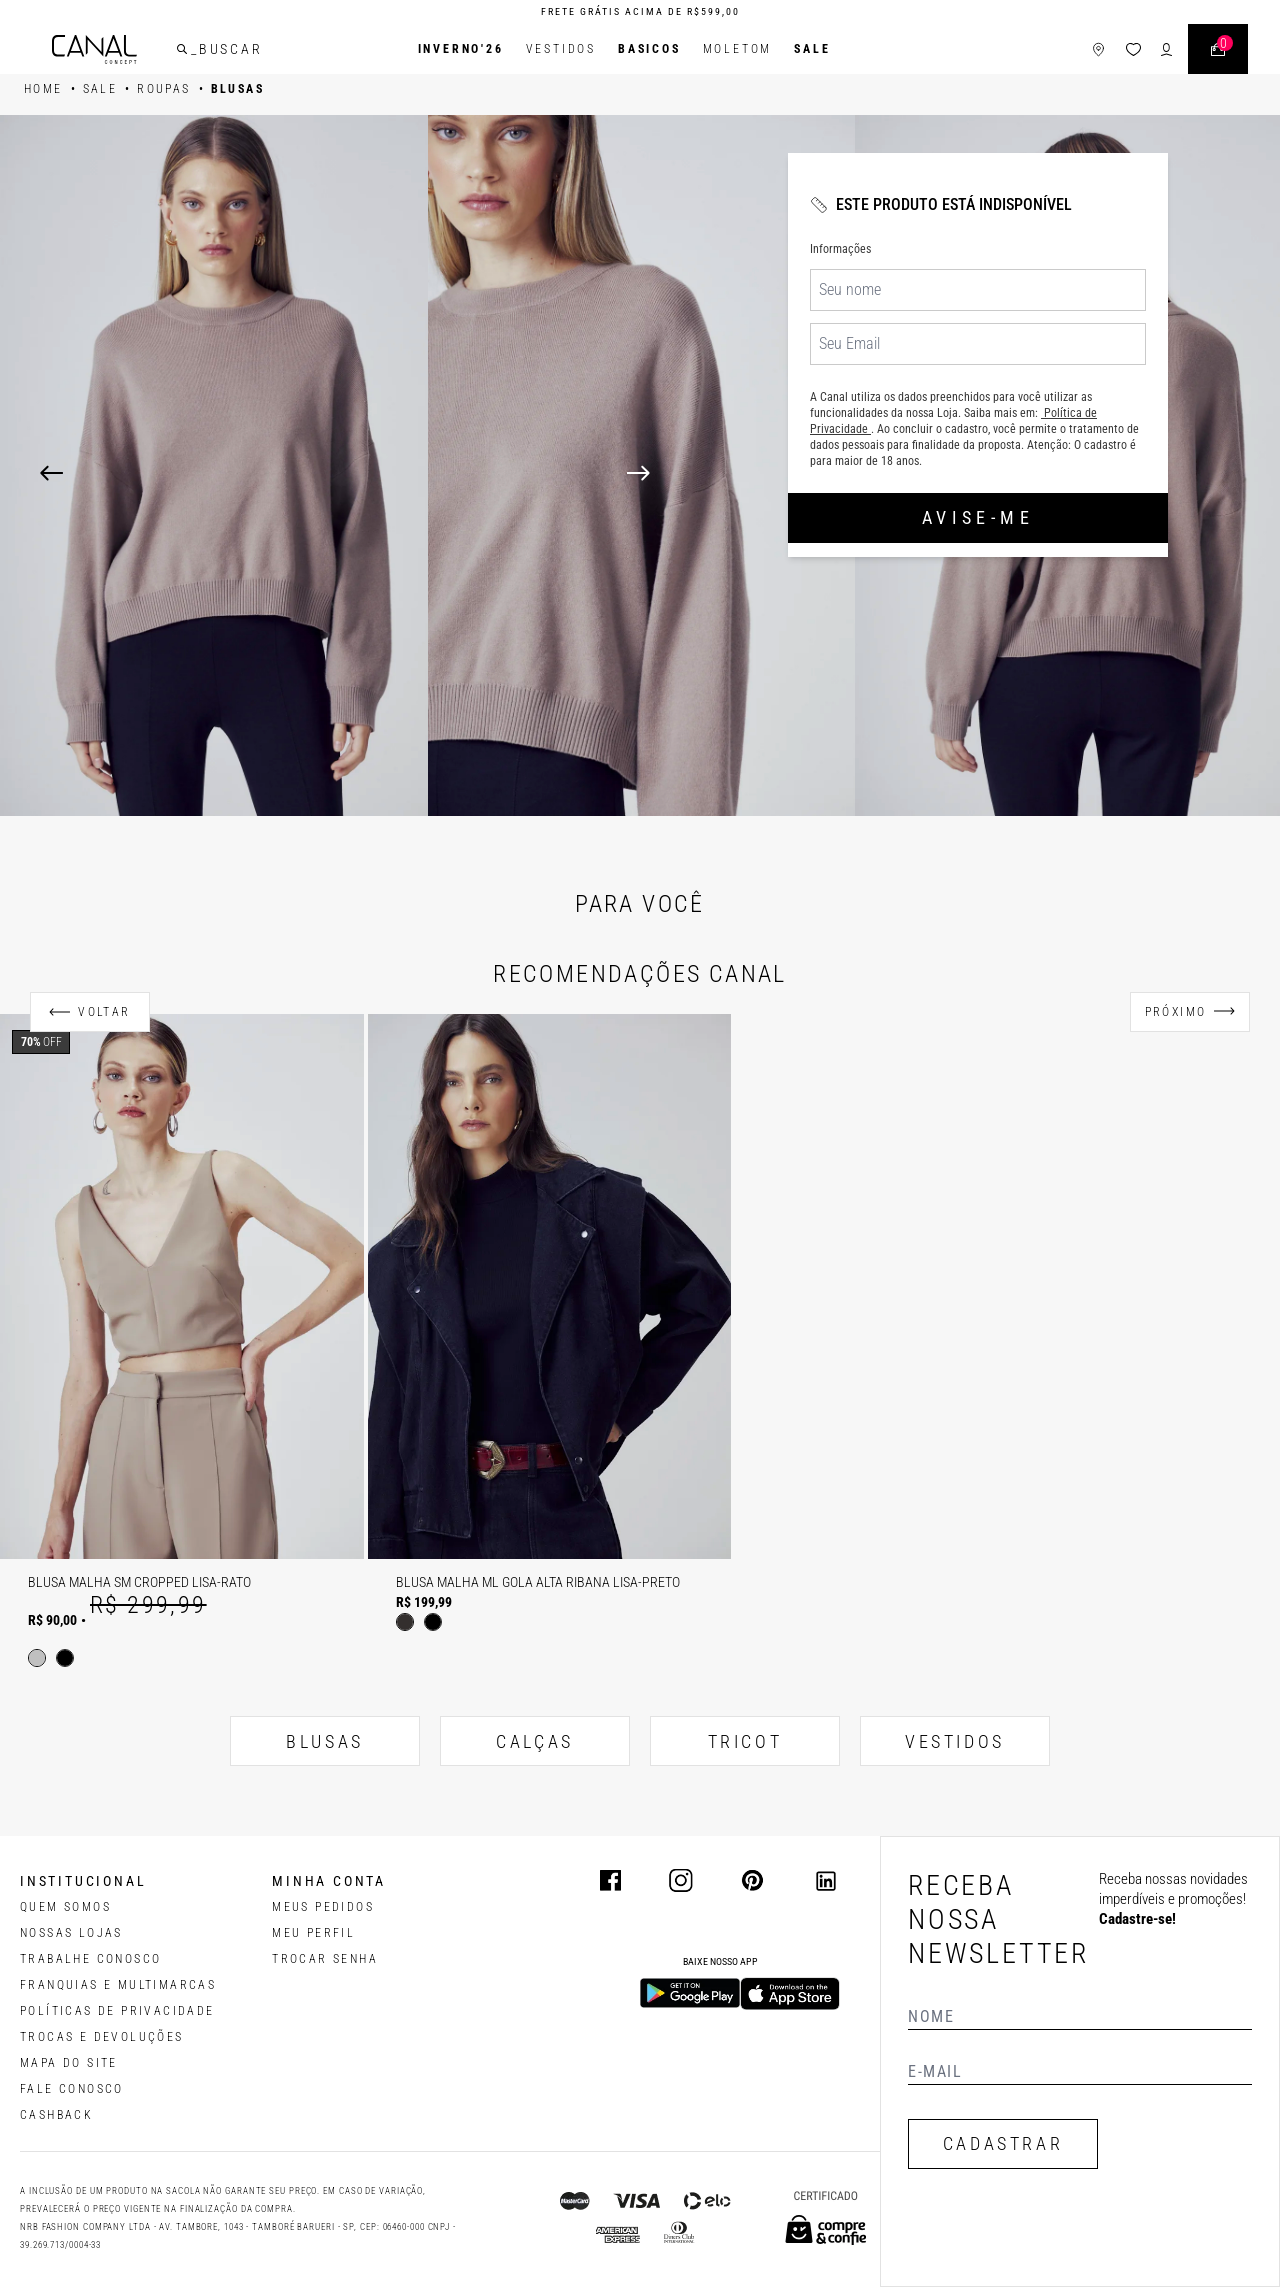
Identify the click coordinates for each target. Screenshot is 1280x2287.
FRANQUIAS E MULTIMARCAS (118, 1985)
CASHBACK (56, 2115)
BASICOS (649, 49)
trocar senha (325, 1959)
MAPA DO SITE (69, 2063)
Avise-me (978, 517)
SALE (812, 49)
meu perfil (313, 1933)
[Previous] (51, 473)
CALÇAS (535, 1741)
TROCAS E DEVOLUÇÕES (102, 2037)
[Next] (933, 473)
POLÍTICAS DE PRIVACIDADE (117, 2011)
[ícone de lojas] (1098, 49)
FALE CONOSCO (72, 2089)
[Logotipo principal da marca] (94, 49)
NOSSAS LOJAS (71, 1933)
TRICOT (745, 1741)
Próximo (1176, 1012)
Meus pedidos (323, 1907)
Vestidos (561, 49)
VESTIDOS (955, 1741)
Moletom (738, 49)
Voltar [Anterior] (104, 1012)
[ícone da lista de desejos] (1133, 49)
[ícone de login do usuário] (1166, 49)
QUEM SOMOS (65, 1907)
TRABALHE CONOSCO (90, 1959)
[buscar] (182, 49)
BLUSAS (325, 1741)
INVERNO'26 (461, 49)
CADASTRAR (1003, 2143)
